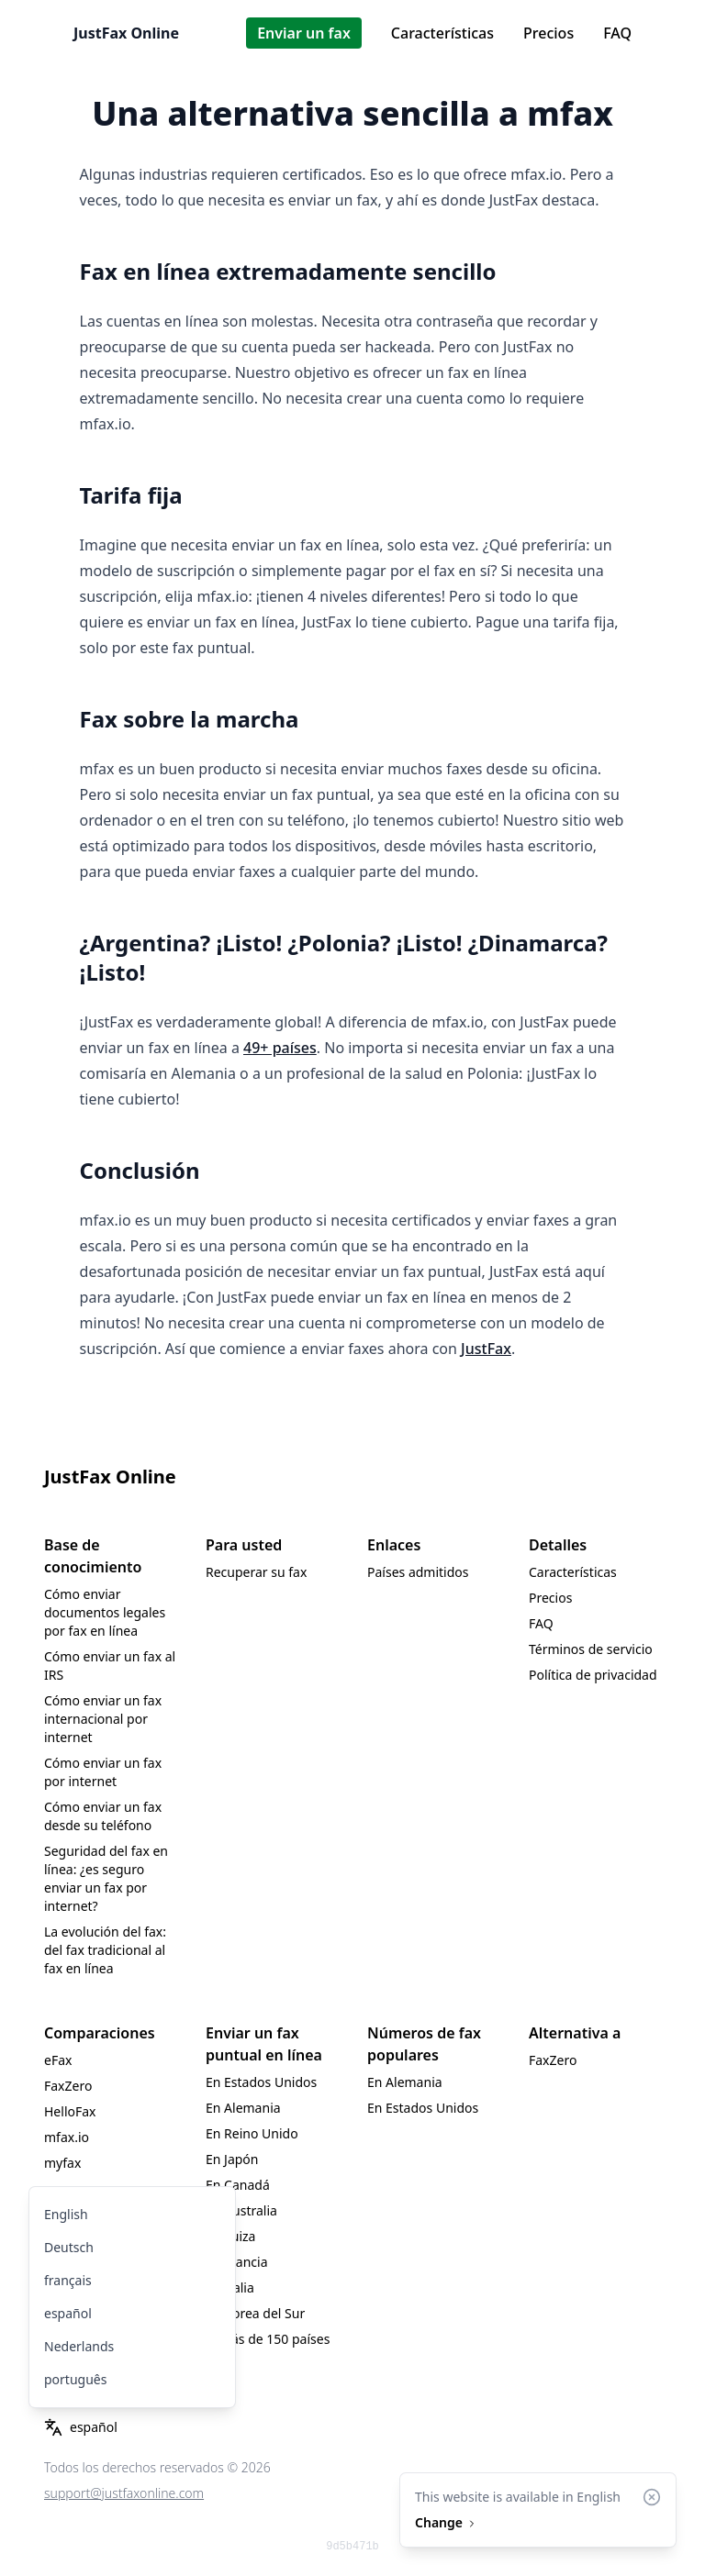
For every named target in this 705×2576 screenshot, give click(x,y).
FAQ (617, 33)
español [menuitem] (68, 2313)
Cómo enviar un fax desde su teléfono (103, 1816)
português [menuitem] (75, 2379)
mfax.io (66, 2137)
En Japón (232, 2159)
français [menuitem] (68, 2280)
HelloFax (70, 2111)
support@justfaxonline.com (124, 2493)
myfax (62, 2162)
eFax (58, 2060)
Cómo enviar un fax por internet (103, 1772)
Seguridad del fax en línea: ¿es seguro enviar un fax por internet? (106, 1878)
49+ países (280, 1048)
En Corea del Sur (255, 2313)
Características (442, 33)
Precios (548, 33)
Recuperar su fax (256, 1572)
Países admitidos (418, 1572)
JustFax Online (126, 33)
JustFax (486, 1348)
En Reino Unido (252, 2133)
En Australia (241, 2210)
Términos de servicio (591, 1649)
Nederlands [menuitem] (79, 2346)
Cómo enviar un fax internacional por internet (103, 1719)
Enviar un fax (304, 33)
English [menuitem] (66, 2214)
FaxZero (68, 2085)
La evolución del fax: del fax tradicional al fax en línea (105, 1950)
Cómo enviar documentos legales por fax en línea (104, 1612)
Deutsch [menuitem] (69, 2247)
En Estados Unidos (261, 2082)
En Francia (237, 2262)
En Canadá (238, 2184)
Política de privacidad (593, 1674)
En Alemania (243, 2107)
